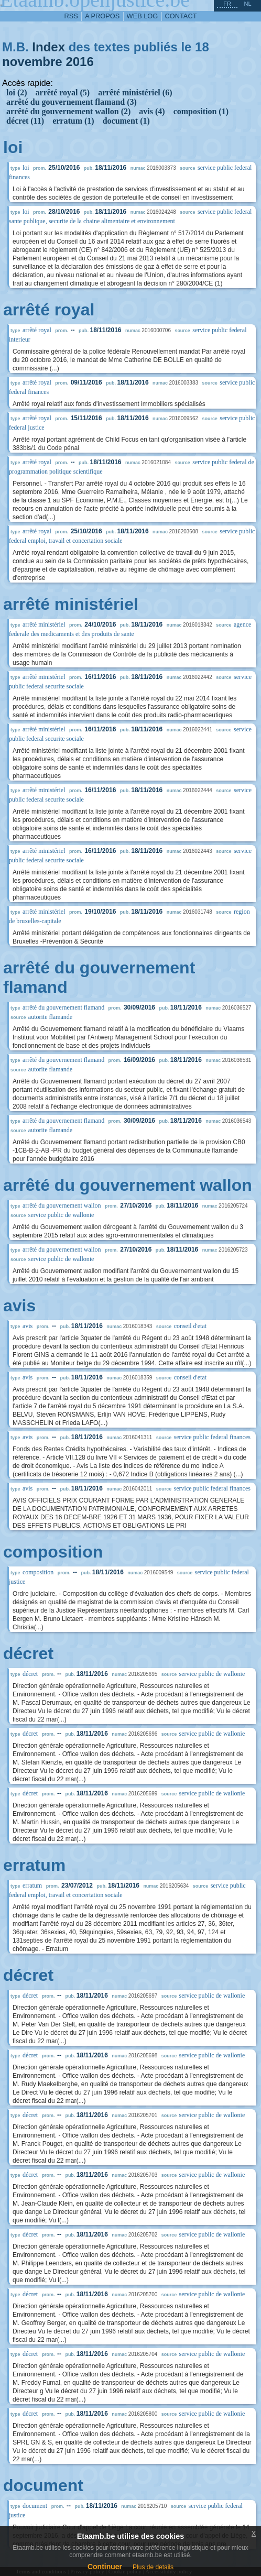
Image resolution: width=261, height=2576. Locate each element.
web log (142, 16)
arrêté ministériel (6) (135, 92)
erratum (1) (73, 120)
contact (181, 16)
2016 (79, 61)
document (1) (126, 120)
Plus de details (153, 2567)
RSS (71, 16)
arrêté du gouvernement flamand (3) (71, 101)
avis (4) (152, 111)
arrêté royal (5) (63, 92)
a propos (102, 16)
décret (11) (25, 120)
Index (48, 47)
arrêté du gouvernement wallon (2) (68, 111)
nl (247, 4)
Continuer (105, 2566)
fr (227, 4)
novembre (32, 61)
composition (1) (201, 111)
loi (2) (16, 92)
